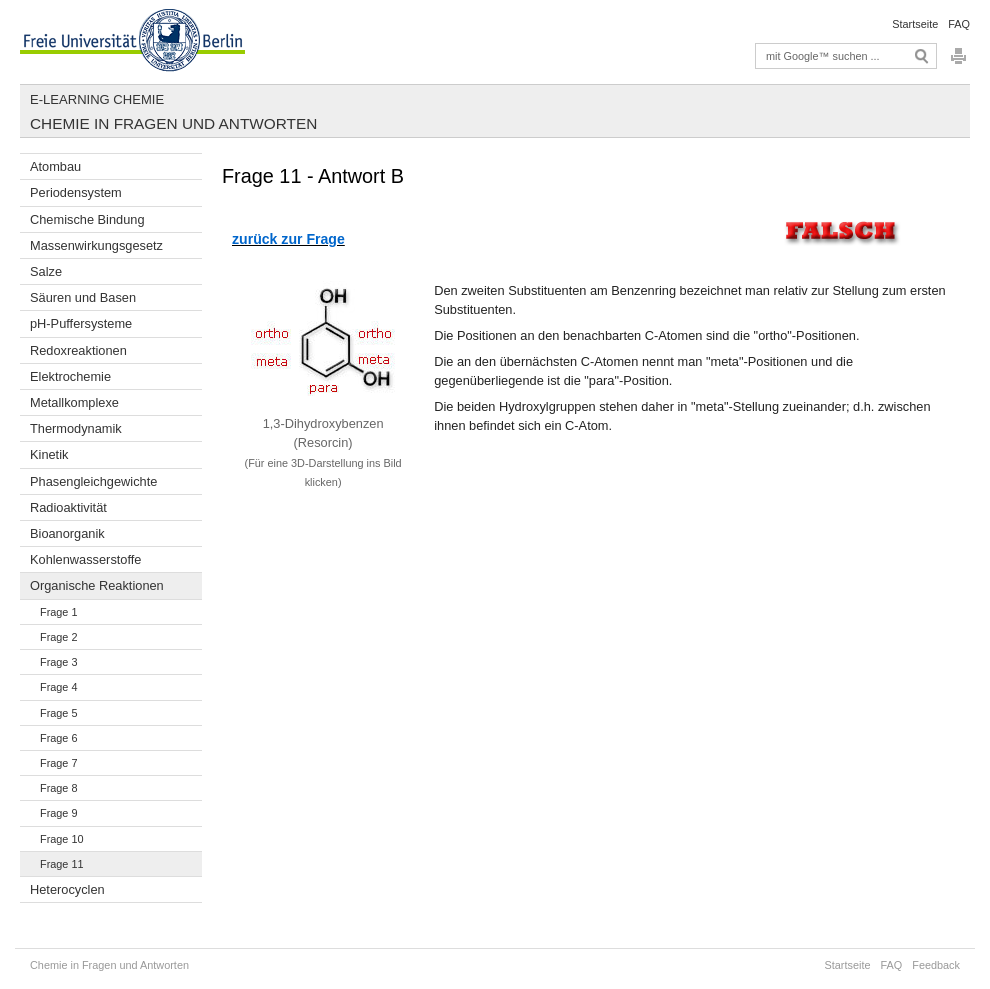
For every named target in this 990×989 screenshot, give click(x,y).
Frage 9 (58, 813)
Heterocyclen (67, 889)
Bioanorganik (67, 533)
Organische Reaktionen (97, 585)
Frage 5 (58, 713)
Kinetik (49, 454)
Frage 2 (58, 637)
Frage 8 (58, 788)
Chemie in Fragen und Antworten (173, 123)
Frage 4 (58, 687)
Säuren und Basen (83, 297)
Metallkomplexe (74, 402)
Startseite (915, 24)
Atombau (55, 166)
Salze (46, 271)
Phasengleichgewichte (93, 481)
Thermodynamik (76, 428)
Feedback (936, 965)
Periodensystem (76, 192)
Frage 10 (62, 839)
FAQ (959, 24)
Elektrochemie (70, 376)
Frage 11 (62, 864)
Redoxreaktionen (78, 350)
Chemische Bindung (87, 219)
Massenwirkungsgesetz (96, 245)
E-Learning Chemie (97, 99)
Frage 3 (58, 662)
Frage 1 (58, 612)
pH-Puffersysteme (81, 323)
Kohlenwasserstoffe (85, 559)
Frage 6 (58, 738)
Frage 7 (58, 763)
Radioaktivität (68, 507)
